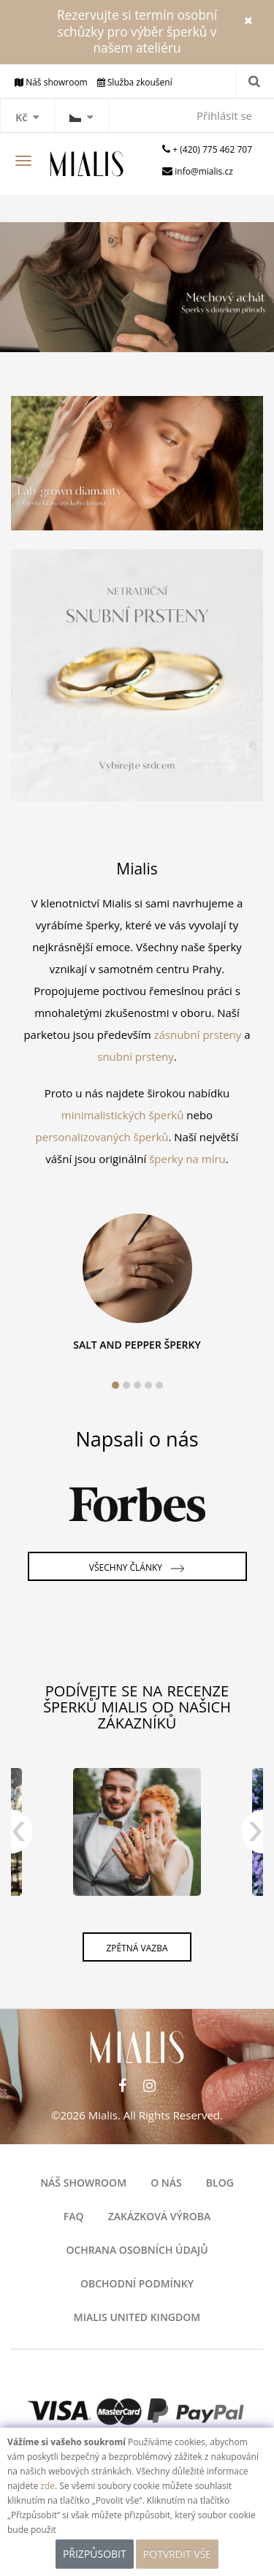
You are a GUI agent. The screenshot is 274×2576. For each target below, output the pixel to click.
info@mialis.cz (204, 171)
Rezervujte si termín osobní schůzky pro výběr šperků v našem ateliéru (137, 31)
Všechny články (137, 1568)
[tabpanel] (137, 1286)
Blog (220, 2183)
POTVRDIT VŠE (177, 2554)
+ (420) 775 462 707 (212, 149)
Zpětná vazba (136, 1948)
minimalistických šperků (122, 1115)
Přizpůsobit (94, 2554)
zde (47, 2486)
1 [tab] (115, 1385)
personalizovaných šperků (102, 1136)
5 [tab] (159, 1385)
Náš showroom (83, 2183)
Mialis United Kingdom (137, 2317)
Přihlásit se (224, 115)
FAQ (74, 2216)
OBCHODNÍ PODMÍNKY (137, 2283)
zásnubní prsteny (197, 1034)
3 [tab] (137, 1385)
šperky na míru (187, 1158)
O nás (166, 2183)
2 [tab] (126, 1385)
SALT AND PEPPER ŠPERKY (137, 1345)
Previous (22, 1839)
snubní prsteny (135, 1056)
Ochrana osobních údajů (137, 2250)
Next (252, 1839)
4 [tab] (148, 1385)
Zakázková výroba (159, 2216)
